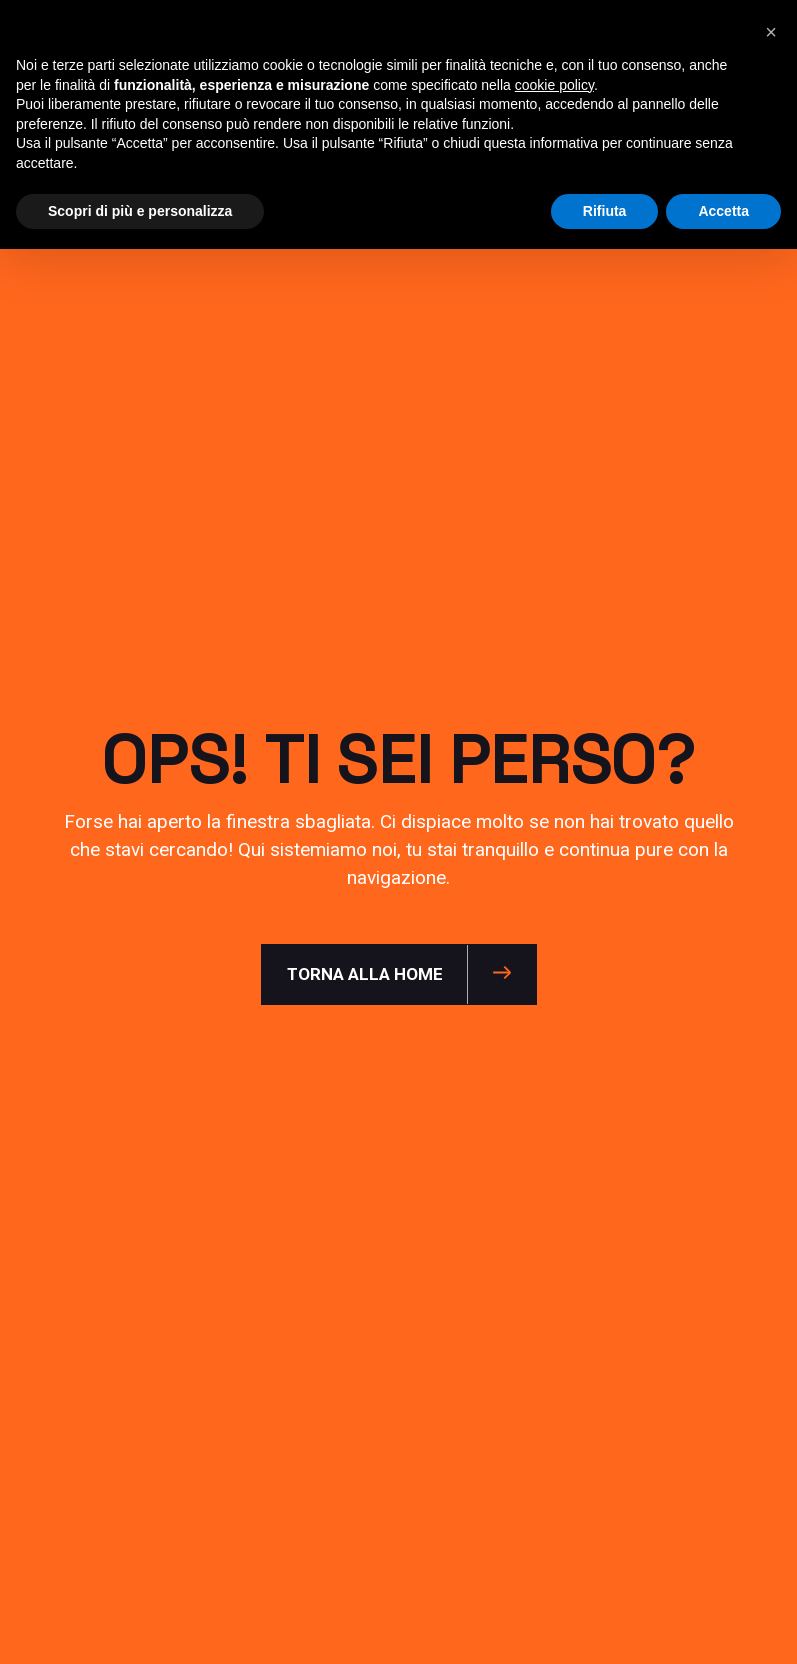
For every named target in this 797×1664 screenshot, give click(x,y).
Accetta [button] (723, 211)
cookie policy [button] (554, 85)
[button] (771, 32)
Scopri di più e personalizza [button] (140, 211)
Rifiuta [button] (605, 211)
